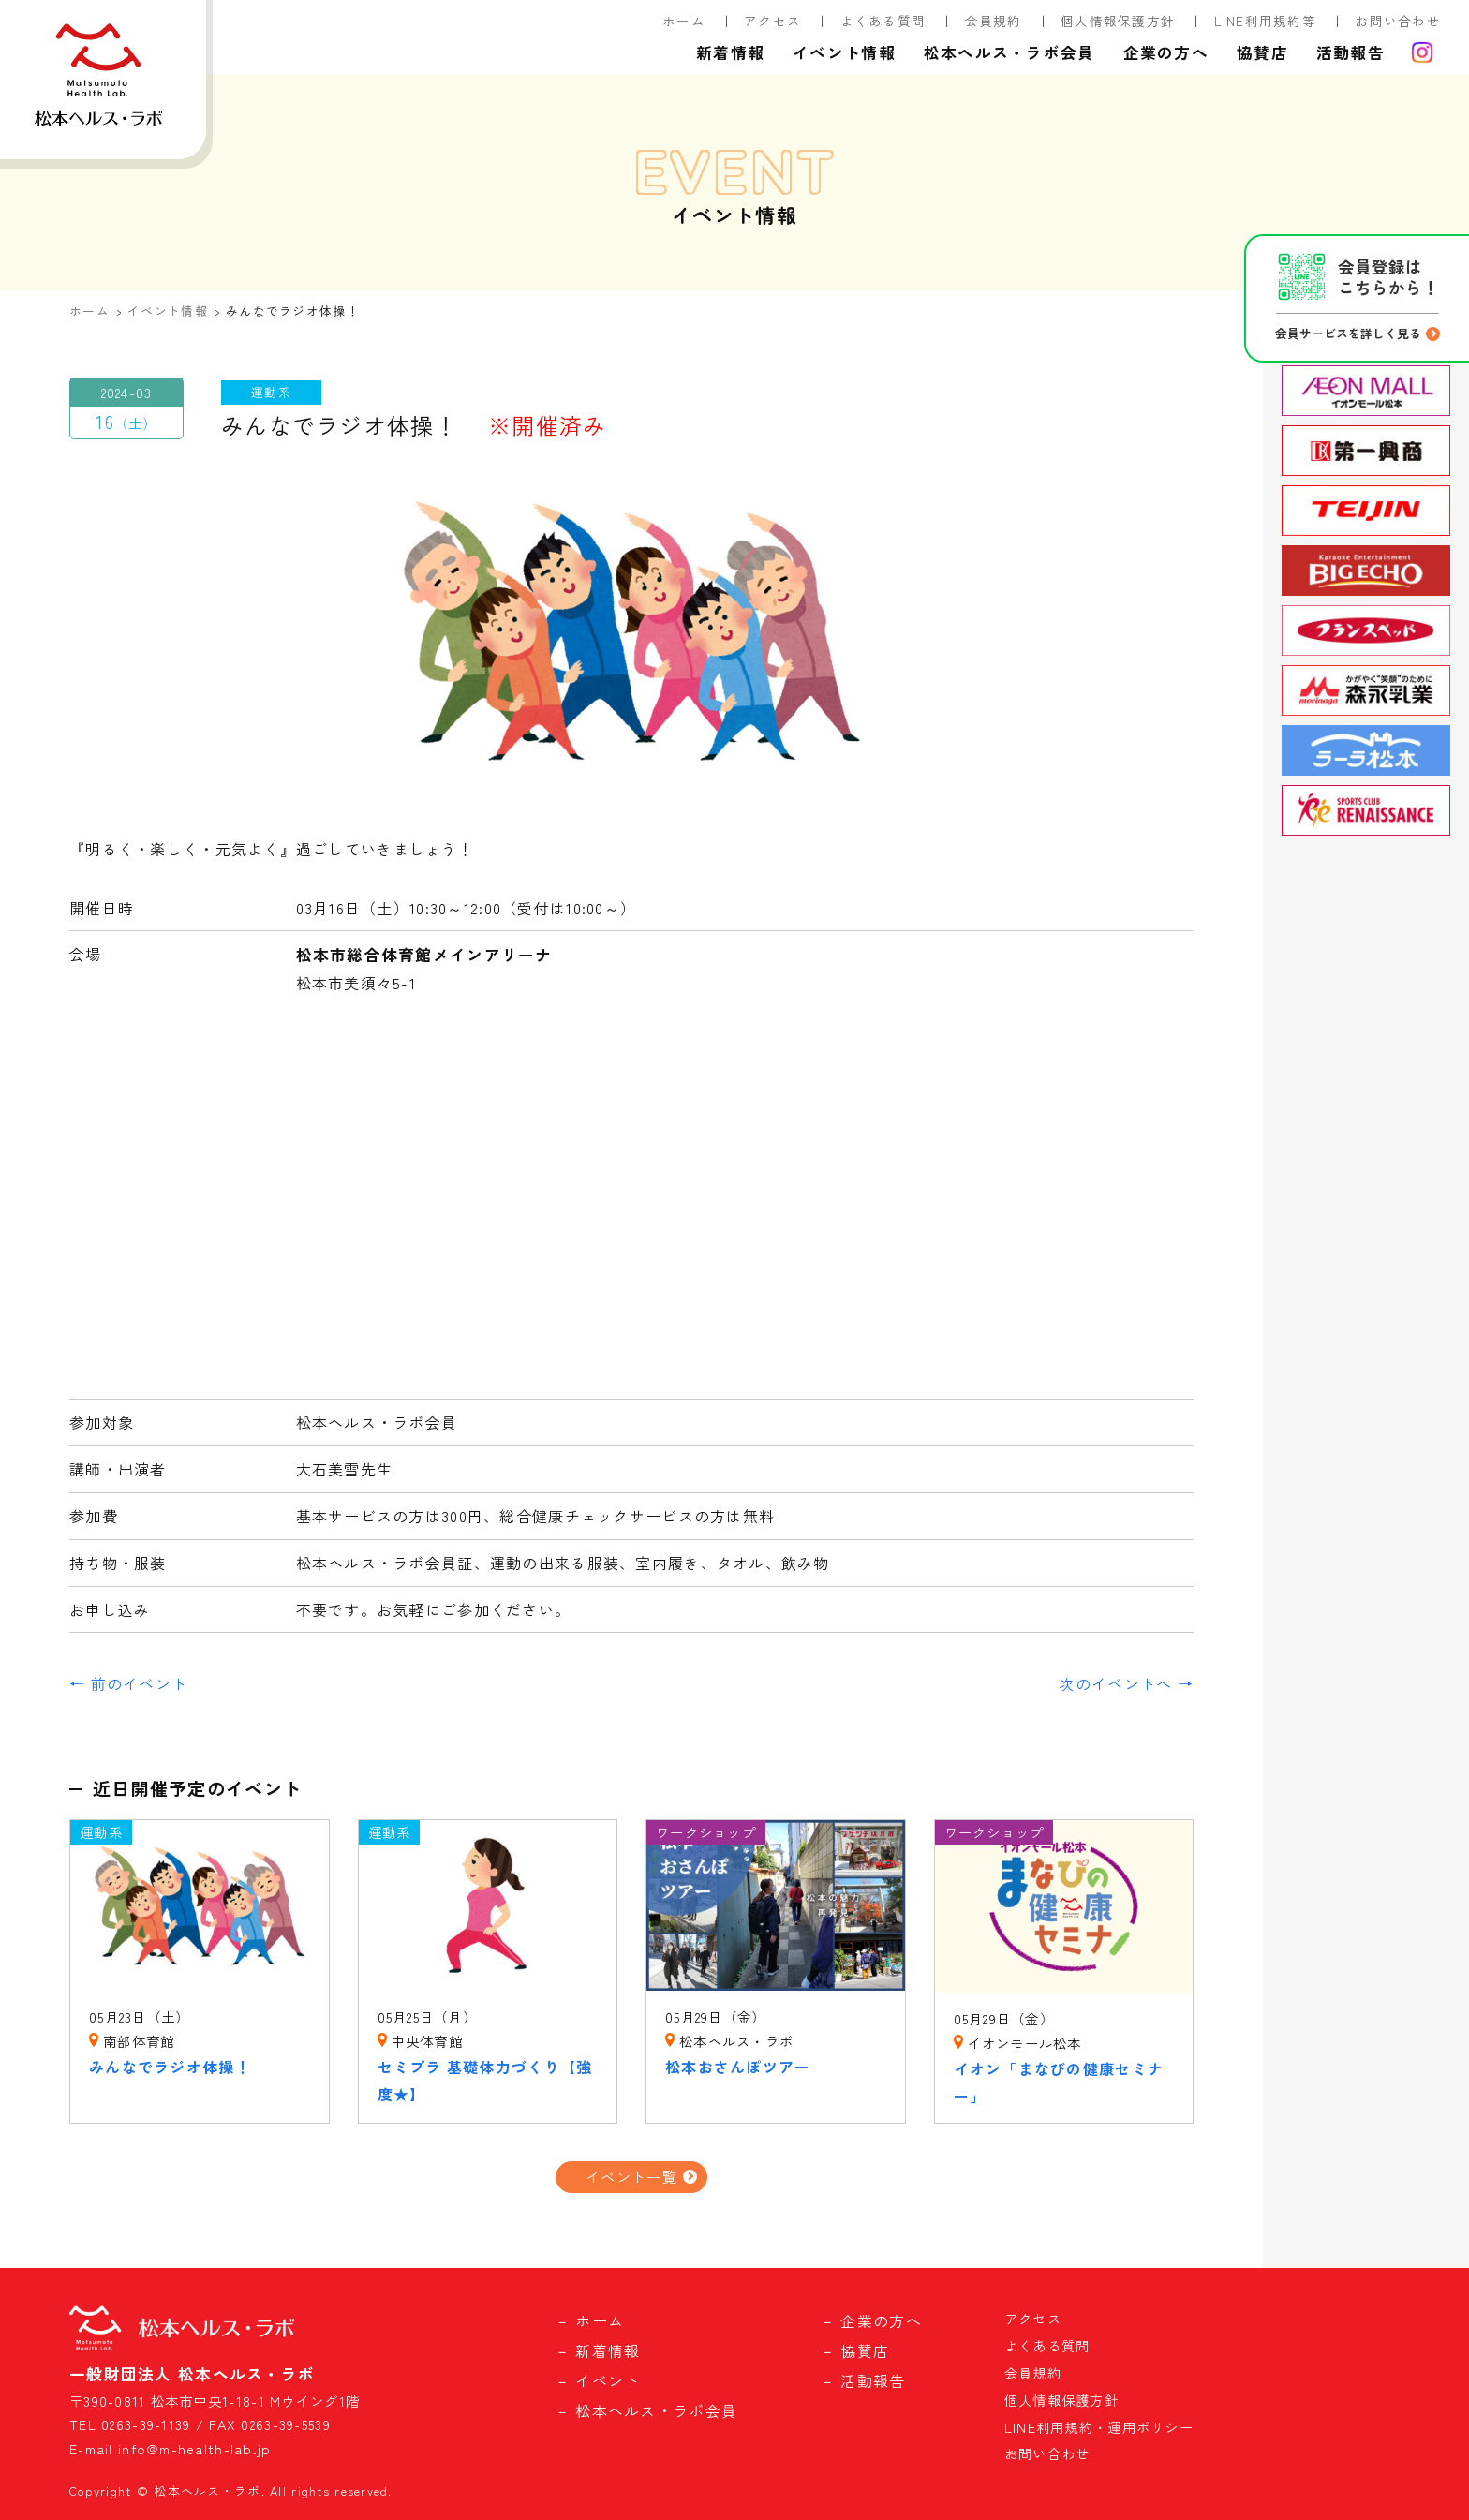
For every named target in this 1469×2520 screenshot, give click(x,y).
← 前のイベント (128, 1683)
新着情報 (730, 52)
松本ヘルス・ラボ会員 (1009, 52)
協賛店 (1262, 52)
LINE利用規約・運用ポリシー (1099, 2427)
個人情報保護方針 (1118, 20)
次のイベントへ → (1126, 1683)
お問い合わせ (1398, 20)
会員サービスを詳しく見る (1348, 333)
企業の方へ (1166, 52)
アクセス (772, 20)
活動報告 (1350, 52)
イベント (607, 2380)
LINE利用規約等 (1265, 20)
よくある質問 (883, 20)
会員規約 (993, 20)
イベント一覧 (631, 2176)
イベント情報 (844, 52)
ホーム (683, 20)
